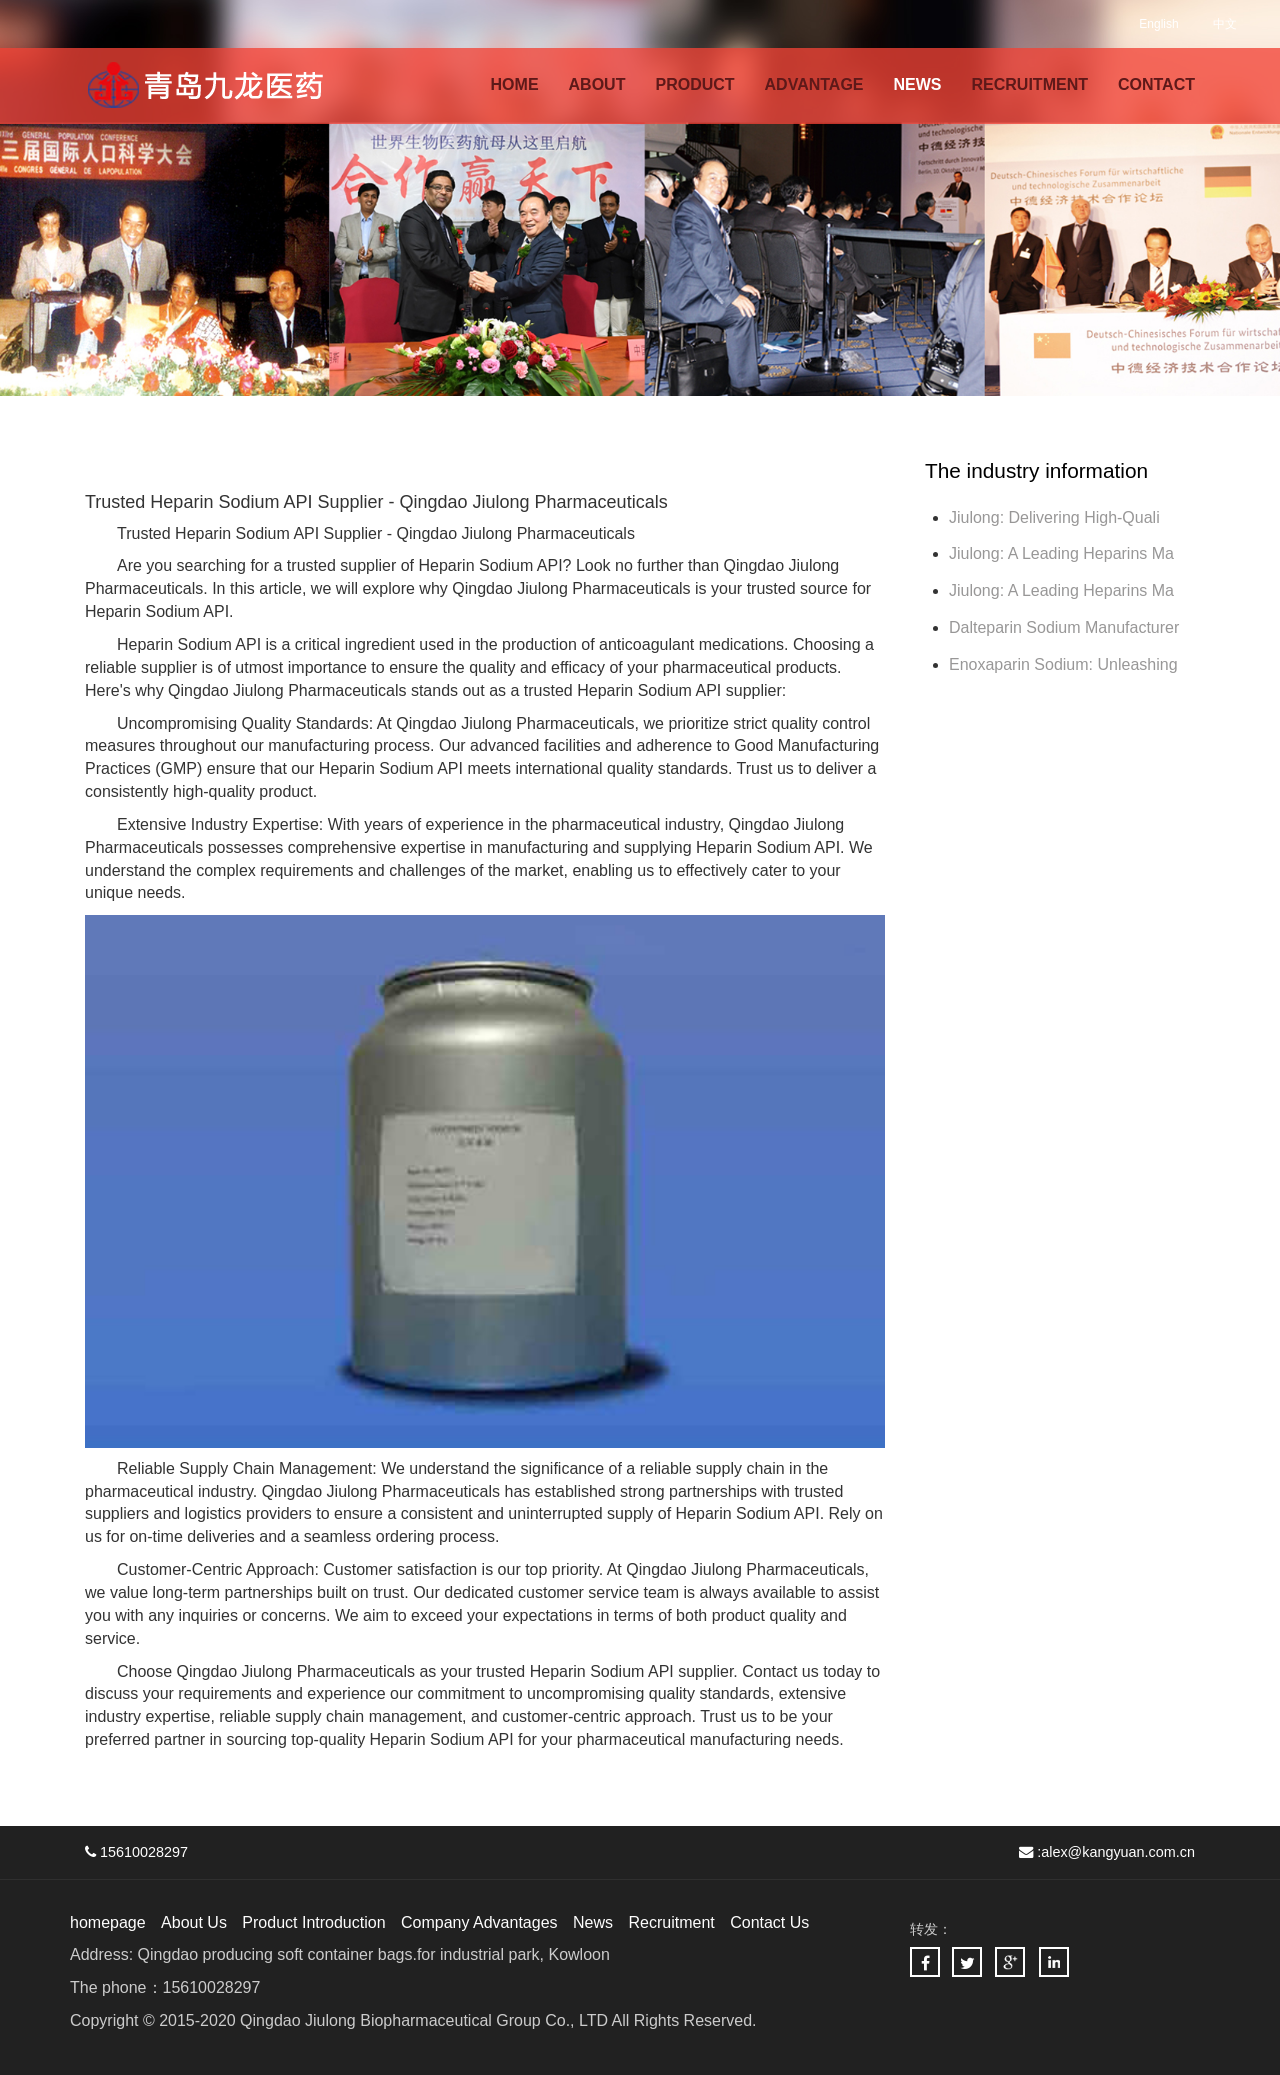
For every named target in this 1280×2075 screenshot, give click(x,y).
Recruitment (671, 1922)
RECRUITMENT (1030, 84)
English (1158, 24)
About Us (194, 1922)
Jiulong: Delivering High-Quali (1054, 517)
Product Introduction (313, 1922)
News (593, 1922)
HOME (515, 84)
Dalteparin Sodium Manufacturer (1064, 627)
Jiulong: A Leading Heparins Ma (1061, 553)
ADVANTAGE (814, 84)
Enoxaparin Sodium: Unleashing (1065, 664)
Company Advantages (479, 1922)
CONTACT (1156, 84)
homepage (108, 1922)
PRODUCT (694, 84)
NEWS (918, 84)
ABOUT (597, 84)
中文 (1225, 24)
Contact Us (769, 1922)
